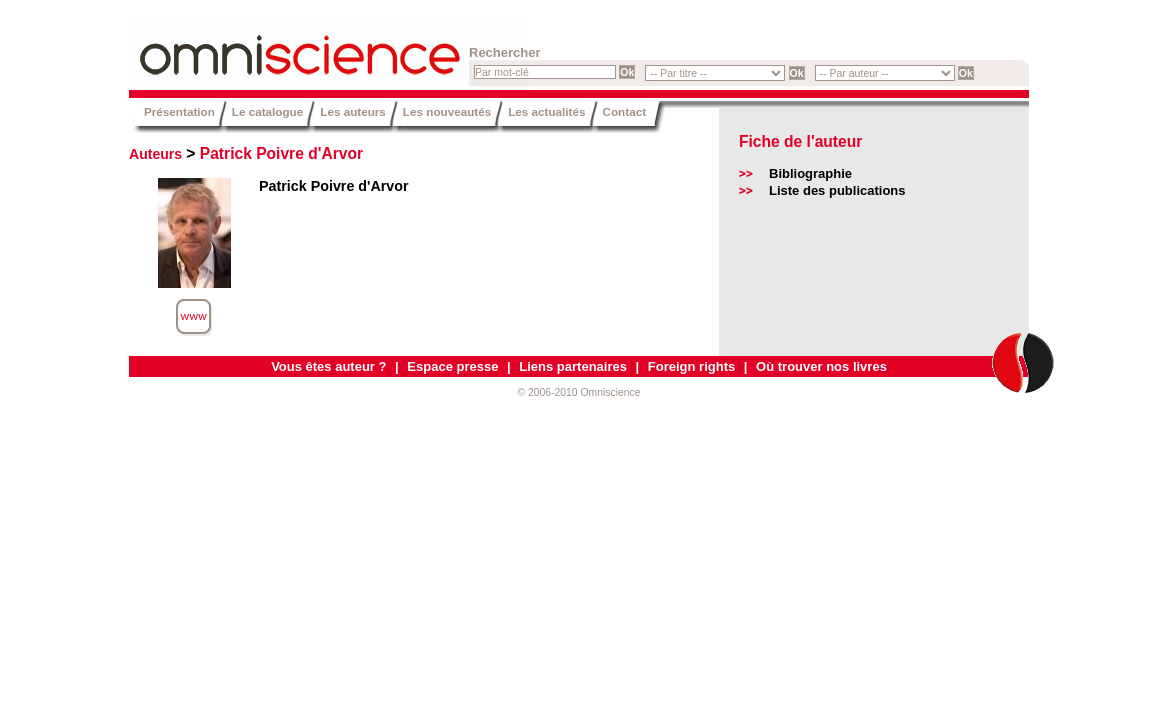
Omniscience (249, 45)
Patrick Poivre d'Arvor (281, 153)
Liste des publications (837, 190)
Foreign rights (691, 366)
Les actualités (546, 111)
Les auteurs (353, 111)
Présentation (179, 111)
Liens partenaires (573, 366)
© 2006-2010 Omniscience (578, 392)
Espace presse (452, 366)
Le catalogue (267, 111)
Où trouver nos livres (821, 366)
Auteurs (155, 154)
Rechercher (505, 52)
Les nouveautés (447, 111)
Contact (625, 111)
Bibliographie (810, 173)
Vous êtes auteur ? (328, 366)
